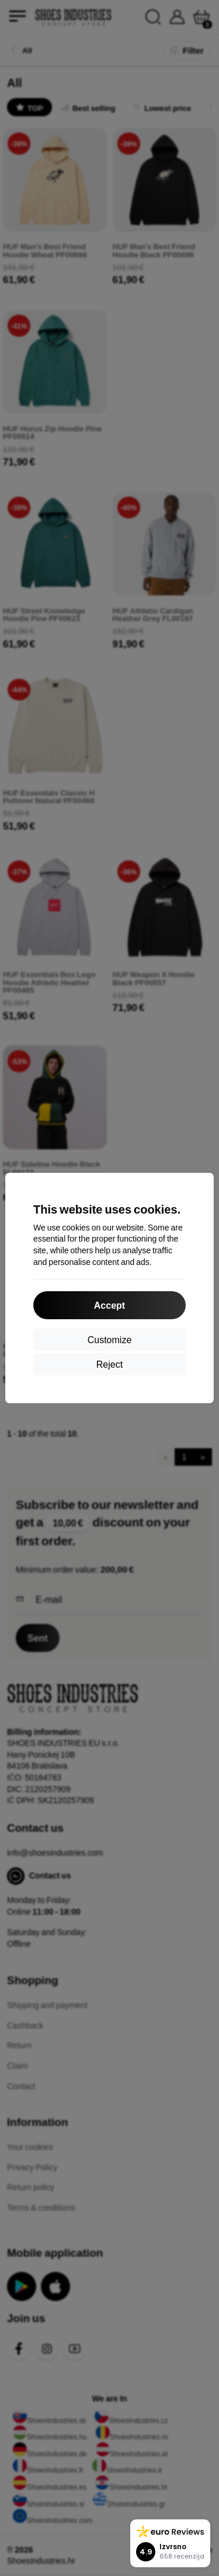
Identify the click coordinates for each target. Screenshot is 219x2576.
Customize (110, 1339)
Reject (109, 1363)
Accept (109, 1304)
